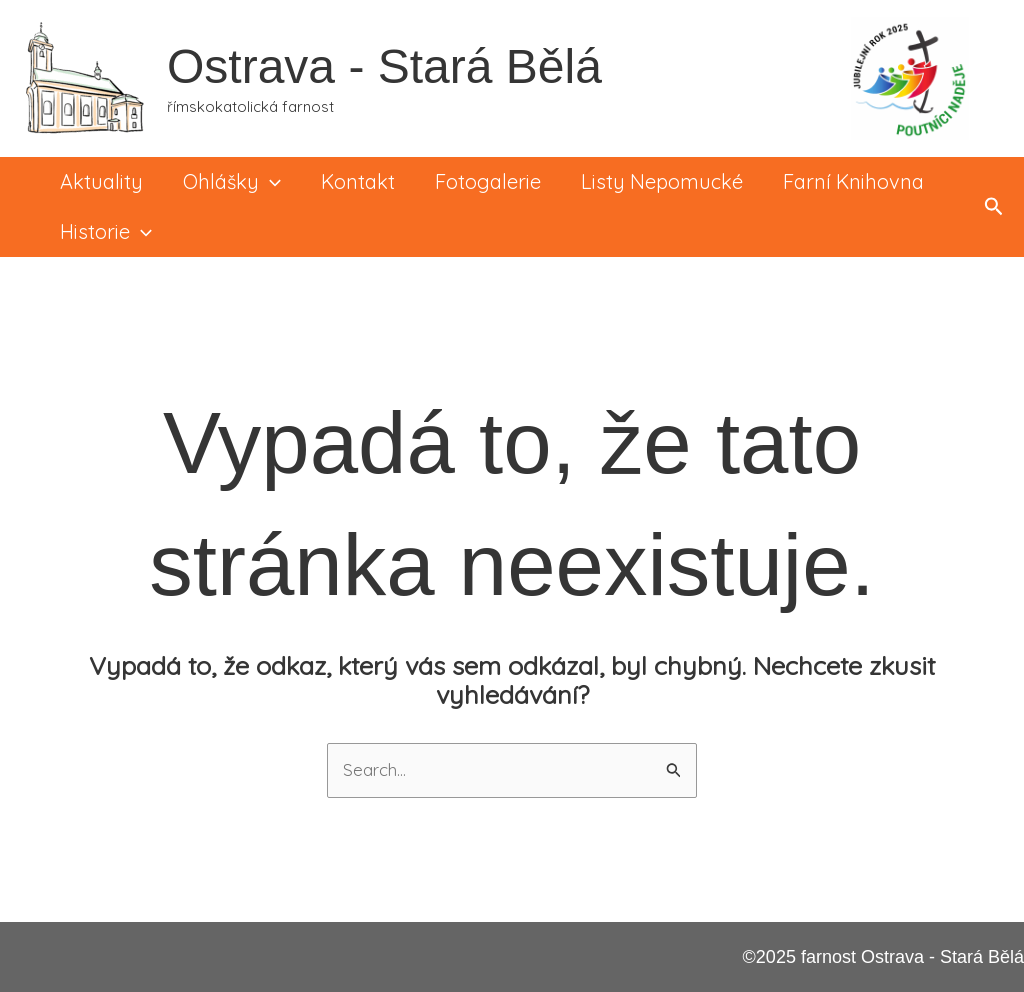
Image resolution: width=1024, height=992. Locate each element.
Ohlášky (232, 182)
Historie (106, 232)
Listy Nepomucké (662, 181)
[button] (994, 207)
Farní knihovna (853, 181)
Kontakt (358, 181)
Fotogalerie (488, 181)
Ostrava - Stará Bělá (384, 66)
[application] (270, 182)
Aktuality (101, 181)
